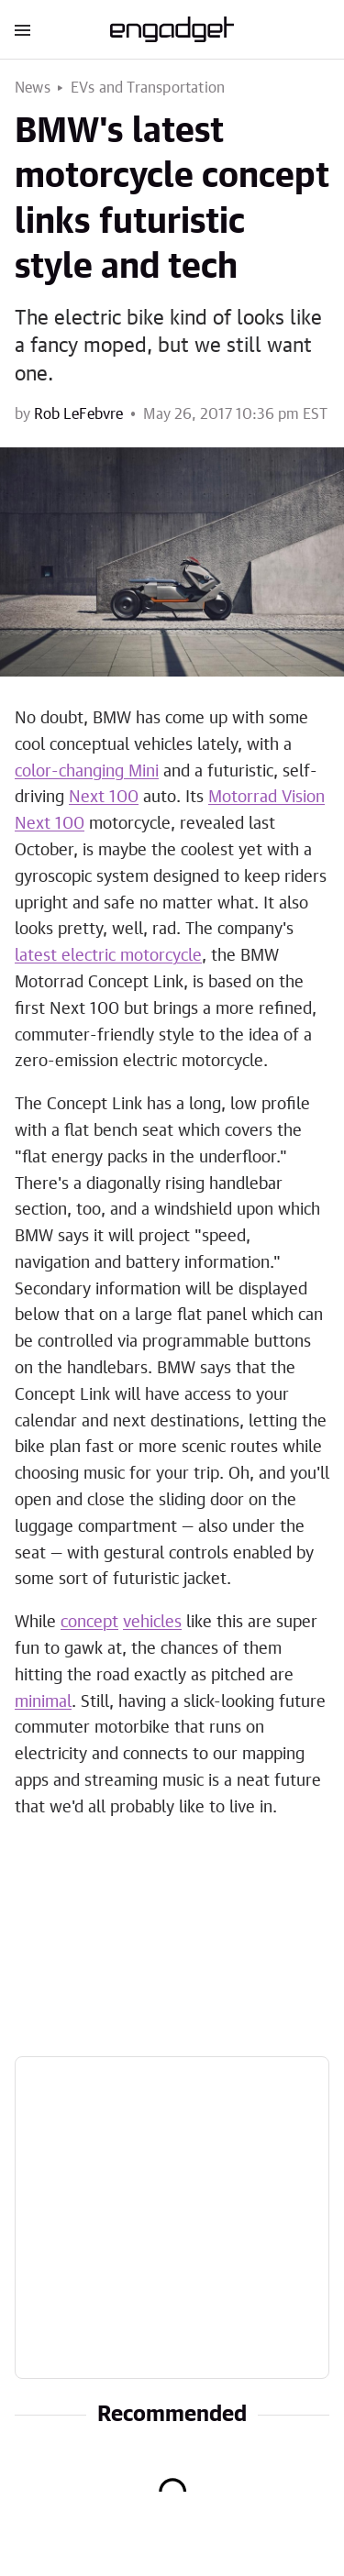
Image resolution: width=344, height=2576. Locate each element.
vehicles (152, 1622)
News (32, 88)
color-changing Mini (87, 772)
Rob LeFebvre (78, 414)
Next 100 (104, 797)
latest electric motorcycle (108, 956)
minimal (43, 1702)
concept (89, 1622)
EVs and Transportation (148, 88)
